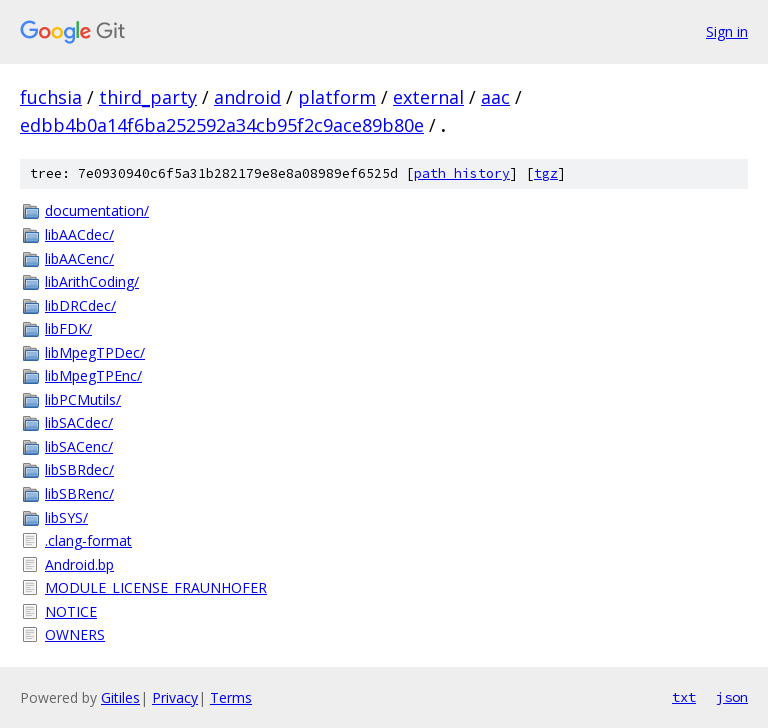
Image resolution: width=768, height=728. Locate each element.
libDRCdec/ (80, 305)
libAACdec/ (79, 234)
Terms (231, 697)
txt (684, 697)
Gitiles (120, 697)
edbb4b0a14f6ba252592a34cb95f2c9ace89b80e (222, 125)
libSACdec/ (79, 422)
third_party (148, 97)
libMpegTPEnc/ (93, 375)
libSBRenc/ (79, 493)
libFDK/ (68, 328)
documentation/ (97, 210)
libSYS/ (66, 517)
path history (462, 173)
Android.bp (79, 564)
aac (495, 97)
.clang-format (88, 540)
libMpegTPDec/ (95, 352)
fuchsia (51, 97)
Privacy (175, 697)
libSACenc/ (79, 446)
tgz (546, 173)
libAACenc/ (79, 258)
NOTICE (71, 611)
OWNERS (75, 634)
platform (337, 97)
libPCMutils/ (83, 399)
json (732, 697)
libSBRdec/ (79, 469)
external (428, 97)
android (247, 97)
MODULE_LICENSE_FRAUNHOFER (156, 587)
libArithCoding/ (92, 281)
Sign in (727, 31)
